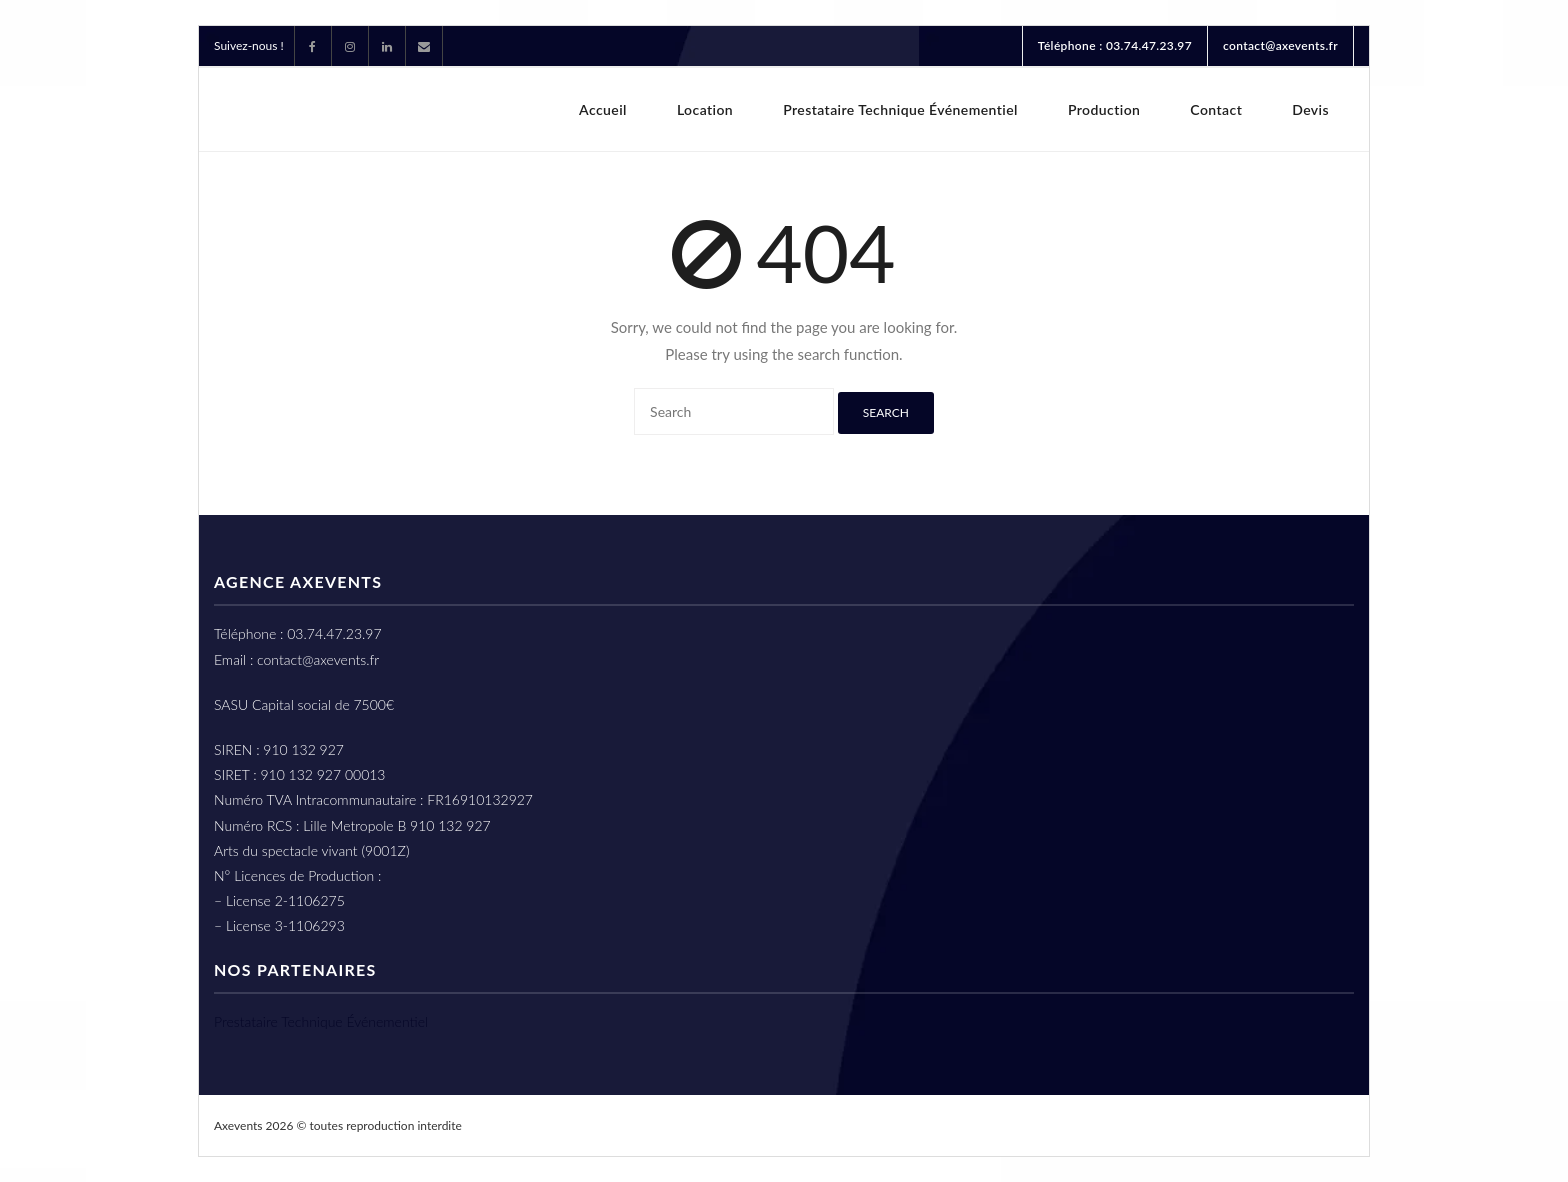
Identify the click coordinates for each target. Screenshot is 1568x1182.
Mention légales (1287, 1125)
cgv (1197, 1125)
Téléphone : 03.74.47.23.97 (1115, 45)
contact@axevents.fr (1280, 45)
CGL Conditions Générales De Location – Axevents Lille (982, 1125)
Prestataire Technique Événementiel (321, 1021)
